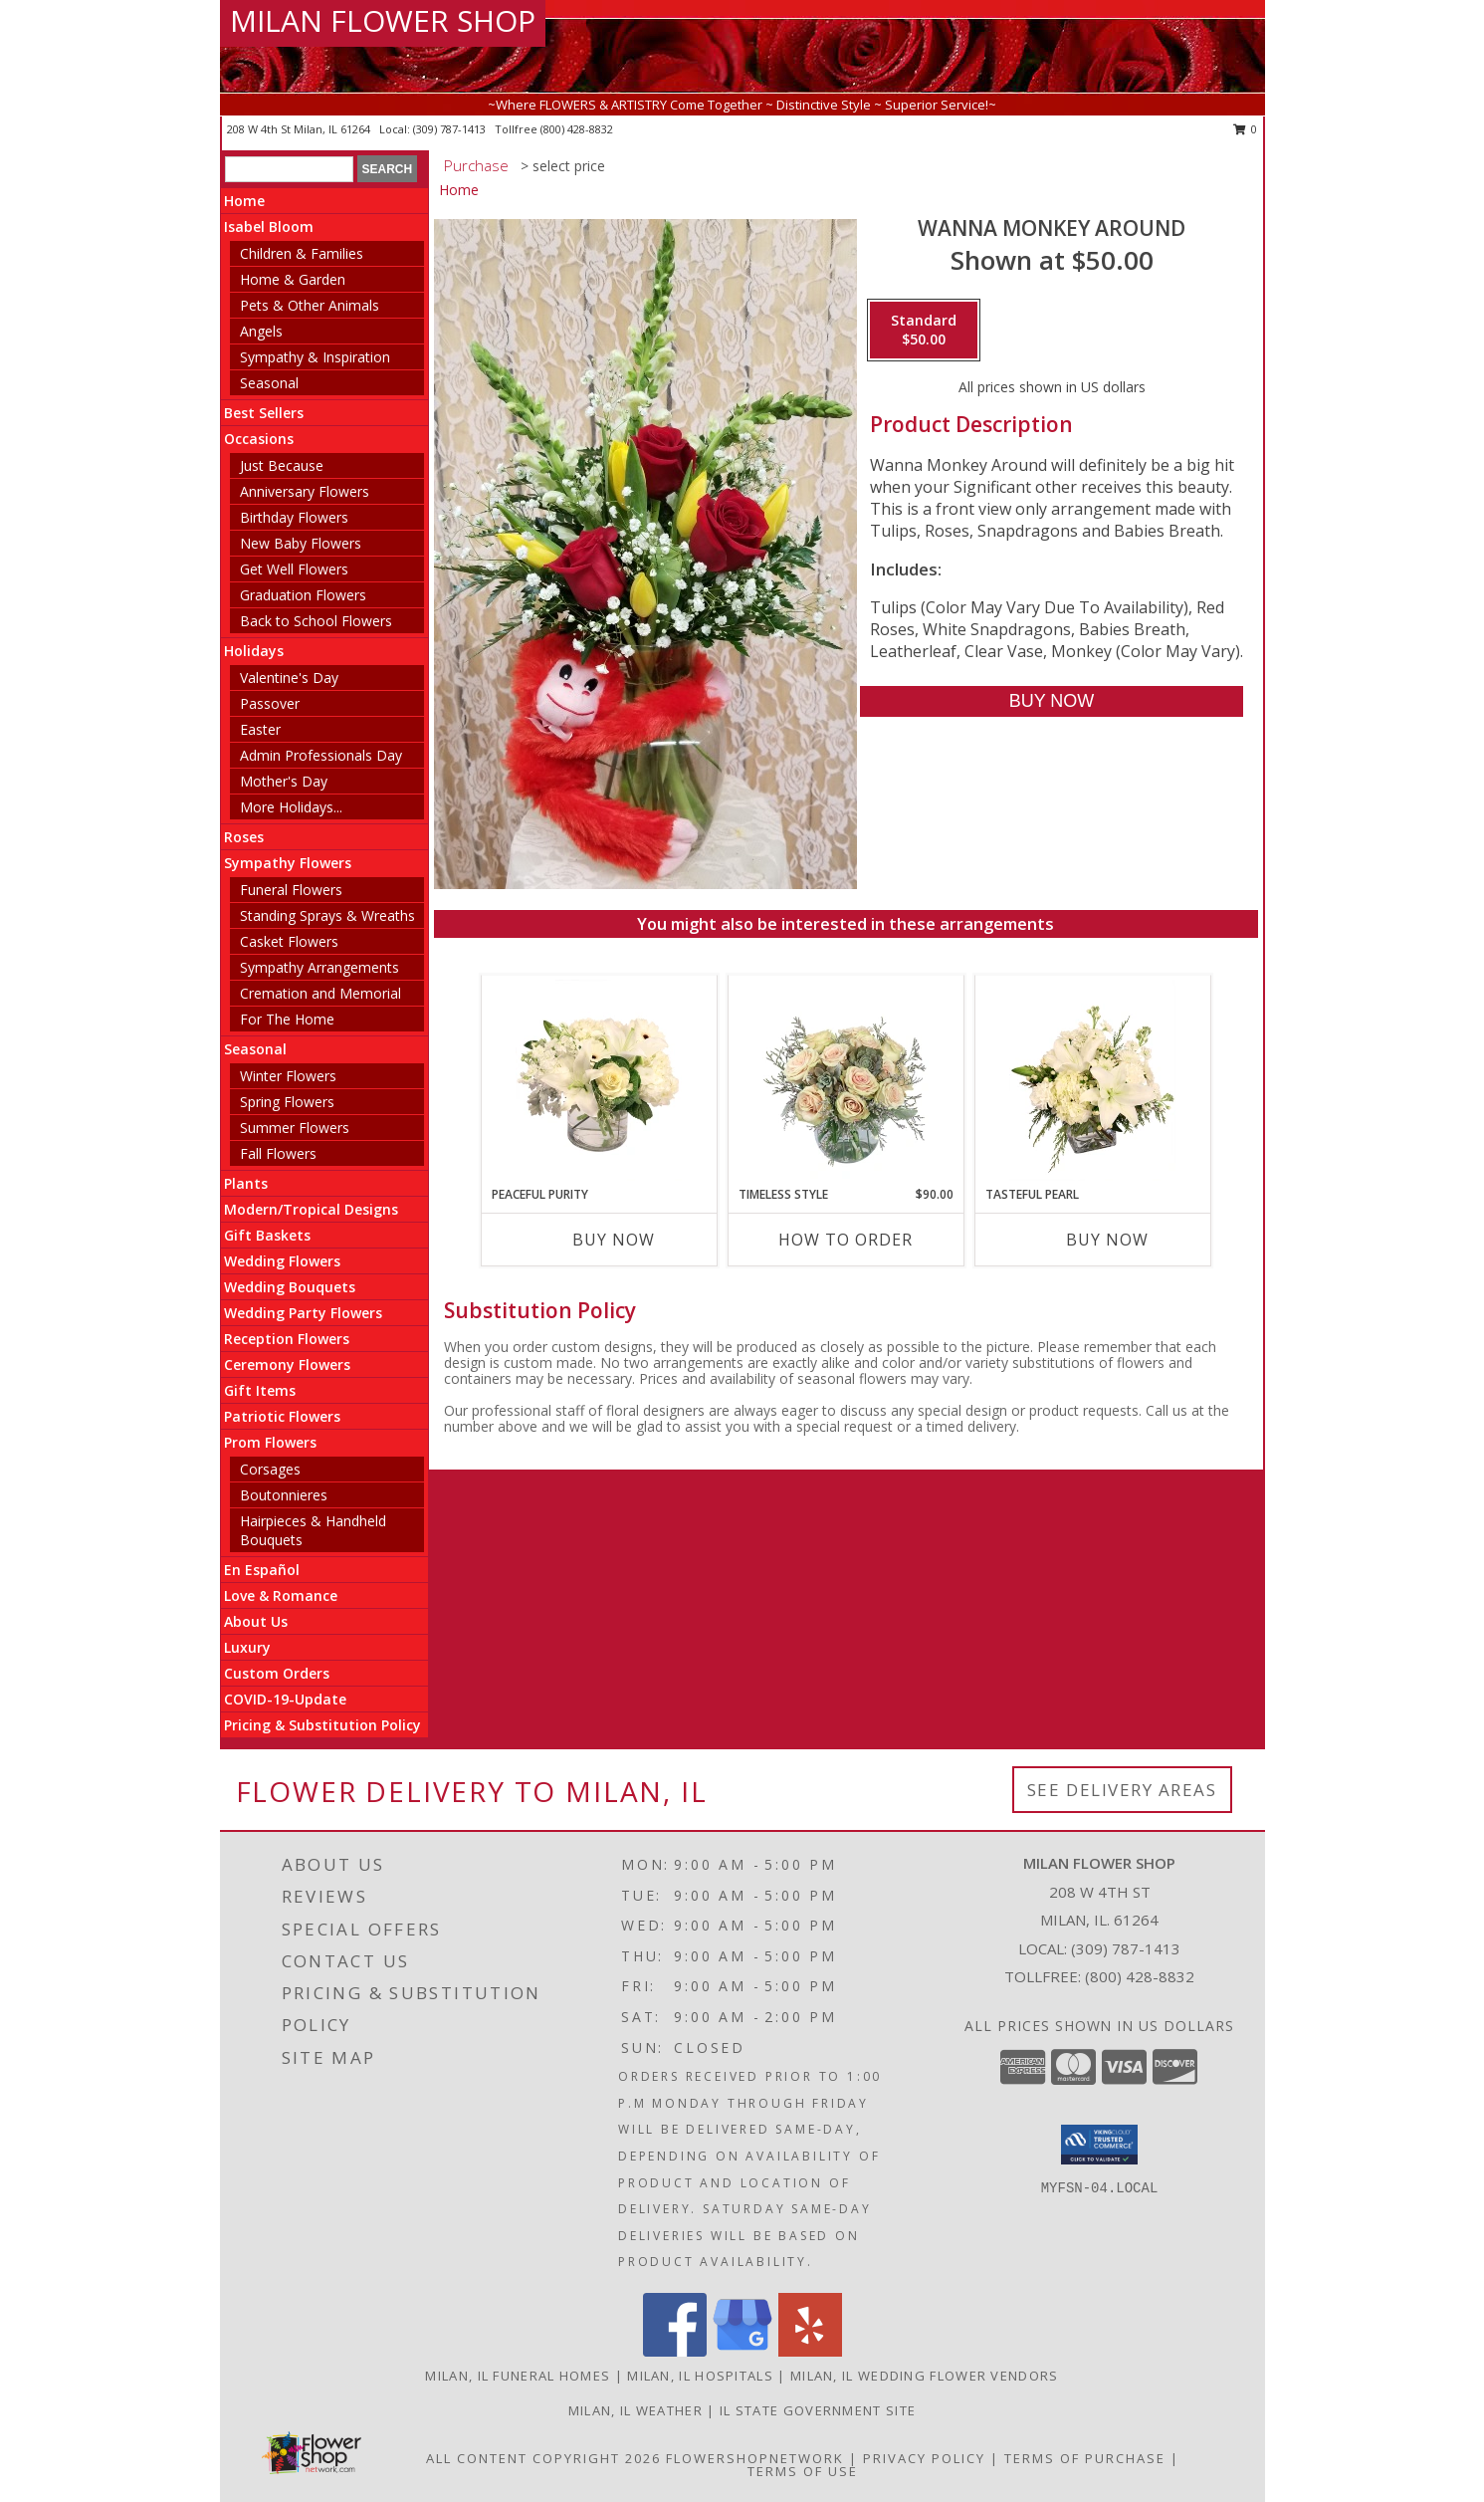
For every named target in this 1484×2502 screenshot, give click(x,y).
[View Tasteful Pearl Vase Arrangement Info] (1092, 1080)
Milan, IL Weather (635, 2410)
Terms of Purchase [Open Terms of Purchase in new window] (1085, 2458)
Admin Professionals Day (321, 755)
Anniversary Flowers (304, 491)
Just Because (281, 465)
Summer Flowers (294, 1127)
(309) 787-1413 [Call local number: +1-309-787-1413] (451, 128)
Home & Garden (292, 279)
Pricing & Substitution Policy (322, 1724)
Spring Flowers (287, 1101)
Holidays (254, 650)
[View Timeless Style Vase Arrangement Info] (845, 1080)
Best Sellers (264, 412)
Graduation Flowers (303, 594)
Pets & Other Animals (309, 305)
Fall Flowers (278, 1153)
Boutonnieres (283, 1494)
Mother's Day (283, 781)
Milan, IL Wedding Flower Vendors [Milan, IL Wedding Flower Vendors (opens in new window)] (924, 2376)
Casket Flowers (289, 941)
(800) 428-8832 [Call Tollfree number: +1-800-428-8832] (1139, 1976)
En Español (262, 1569)
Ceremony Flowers (287, 1364)
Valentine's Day (289, 677)
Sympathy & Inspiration (315, 356)
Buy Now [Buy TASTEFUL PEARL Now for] (1107, 1240)
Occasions (259, 438)
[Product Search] (289, 169)
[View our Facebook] (675, 2351)
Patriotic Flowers (282, 1416)
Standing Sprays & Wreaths (327, 915)
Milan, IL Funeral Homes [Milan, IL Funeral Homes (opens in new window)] (517, 2376)
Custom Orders (276, 1673)
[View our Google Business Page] (742, 2351)
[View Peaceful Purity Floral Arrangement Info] (599, 1080)
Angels (261, 331)
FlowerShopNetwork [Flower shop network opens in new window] (755, 2458)
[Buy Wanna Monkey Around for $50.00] (1051, 701)
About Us (256, 1621)
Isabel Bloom (269, 226)
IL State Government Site (818, 2410)
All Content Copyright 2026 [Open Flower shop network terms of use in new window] (543, 2458)
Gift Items (260, 1390)
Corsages (270, 1469)
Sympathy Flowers (287, 862)
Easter (260, 729)
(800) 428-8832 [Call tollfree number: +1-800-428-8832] (576, 128)
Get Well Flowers (294, 569)
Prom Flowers (270, 1442)
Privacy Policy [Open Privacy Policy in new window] (924, 2458)
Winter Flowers (288, 1075)
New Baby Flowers (300, 543)
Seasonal (269, 382)
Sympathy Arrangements (319, 967)
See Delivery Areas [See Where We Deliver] (1122, 1789)
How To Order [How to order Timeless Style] (845, 1240)
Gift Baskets (267, 1235)
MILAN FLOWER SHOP (382, 20)
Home (244, 200)
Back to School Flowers (316, 620)
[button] (1099, 2144)
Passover (270, 703)
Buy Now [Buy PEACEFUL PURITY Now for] (613, 1240)
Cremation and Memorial (320, 993)
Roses (244, 836)
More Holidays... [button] (291, 806)
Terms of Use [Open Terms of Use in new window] (802, 2471)
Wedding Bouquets (289, 1286)
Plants (246, 1183)
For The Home (287, 1019)
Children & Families (301, 253)
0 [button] (1245, 128)
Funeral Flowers (291, 889)
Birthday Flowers (294, 517)
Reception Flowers (286, 1338)
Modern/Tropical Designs (311, 1209)
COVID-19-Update (285, 1699)
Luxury (247, 1647)
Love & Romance (280, 1595)
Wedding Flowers (282, 1260)
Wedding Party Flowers (303, 1312)
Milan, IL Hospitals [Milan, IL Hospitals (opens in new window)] (700, 2376)
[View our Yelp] (810, 2351)
